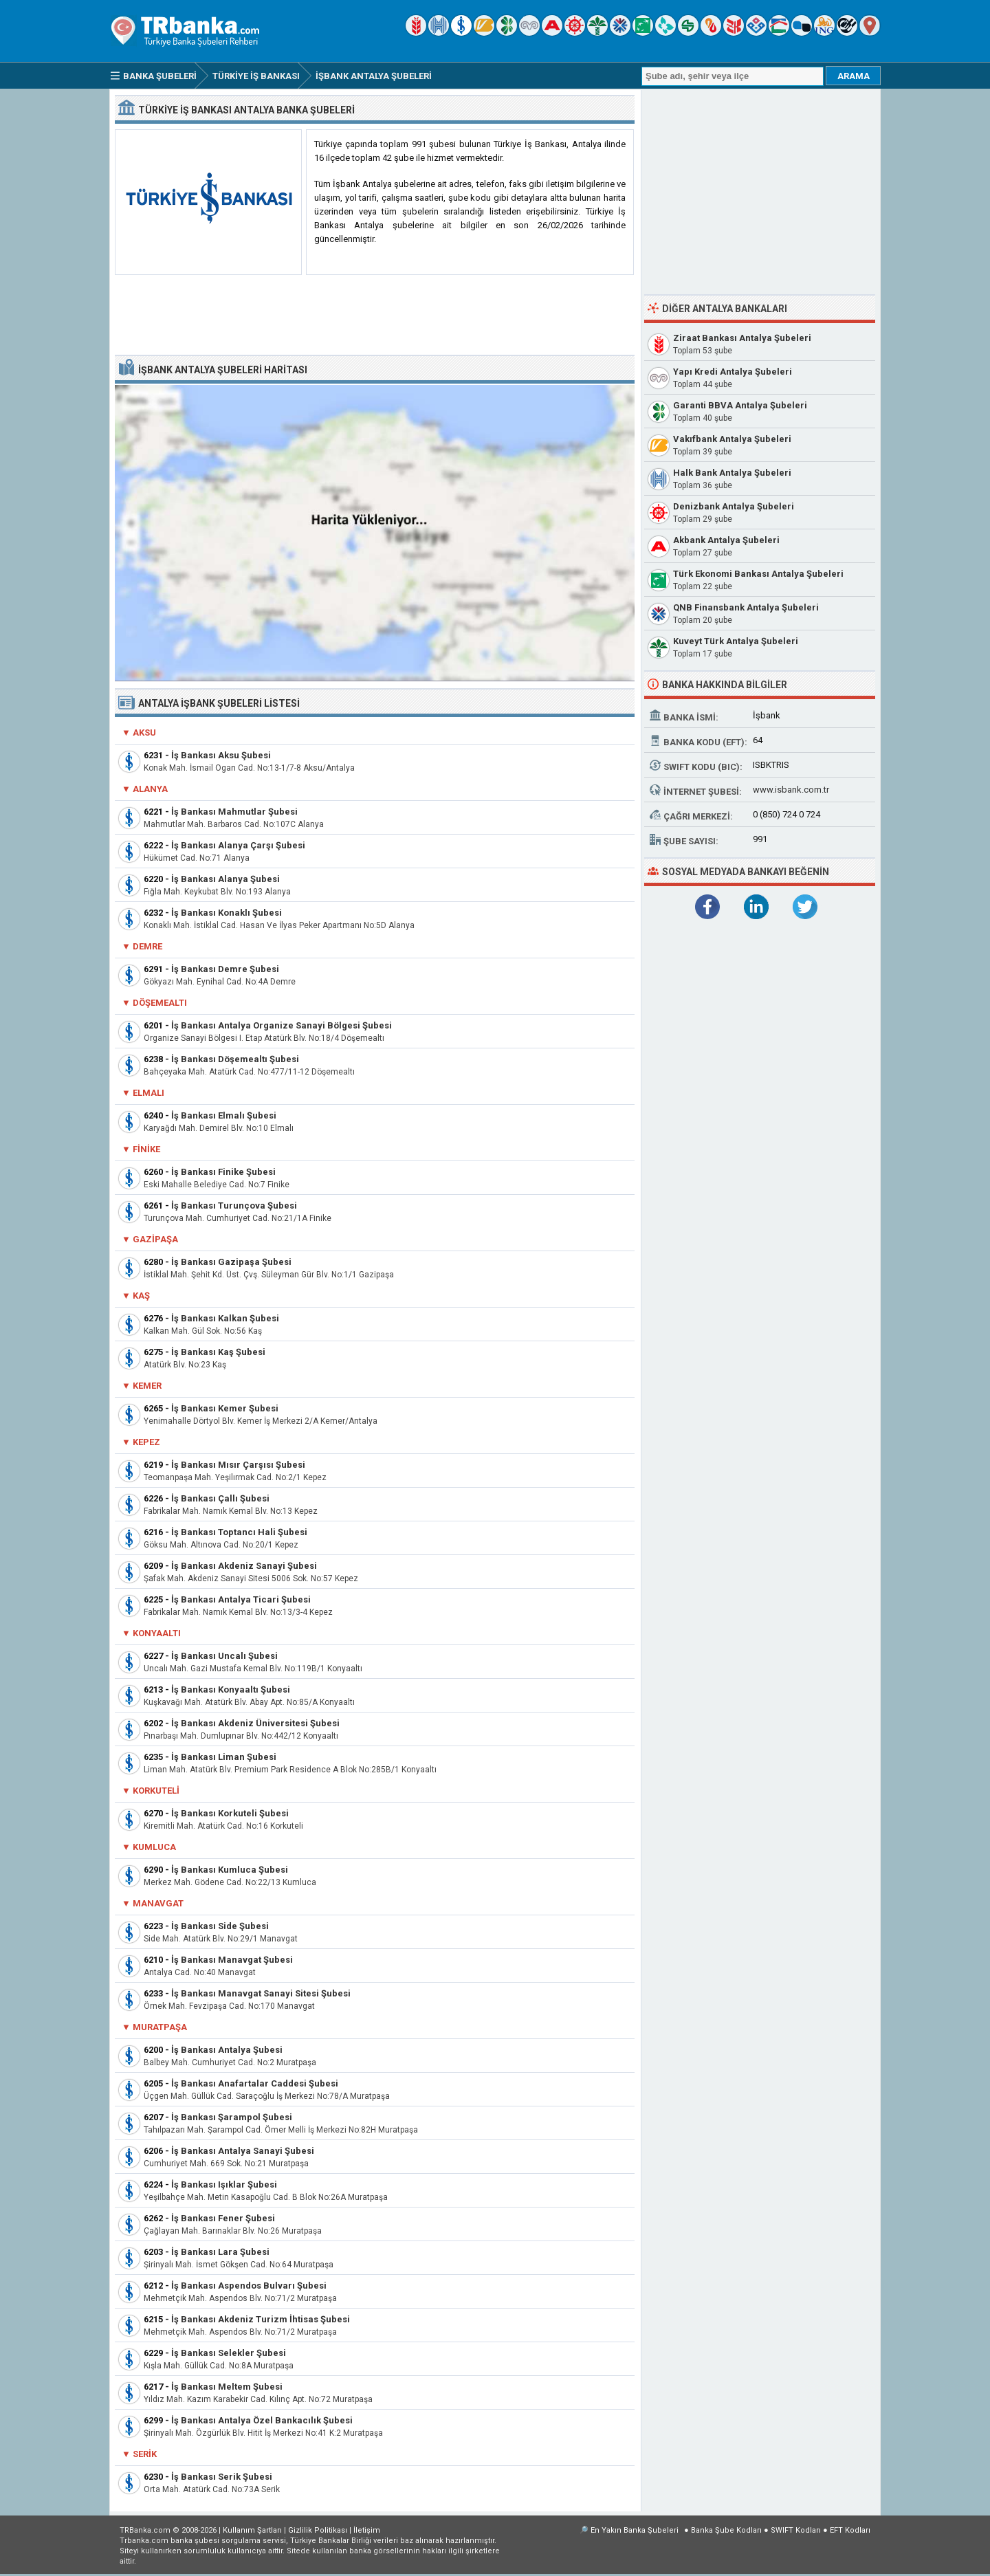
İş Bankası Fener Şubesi (223, 2218)
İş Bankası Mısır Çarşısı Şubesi (238, 1465)
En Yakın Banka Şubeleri (635, 2530)
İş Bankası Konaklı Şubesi (226, 912)
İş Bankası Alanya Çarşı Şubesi (238, 845)
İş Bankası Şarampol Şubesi (231, 2117)
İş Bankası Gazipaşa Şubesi (231, 1262)
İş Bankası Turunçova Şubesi (234, 1205)
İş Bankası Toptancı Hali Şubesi (239, 1532)
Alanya (150, 789)
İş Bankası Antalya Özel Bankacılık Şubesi (262, 2420)
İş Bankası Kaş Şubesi (218, 1352)
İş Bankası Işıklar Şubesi (224, 2184)
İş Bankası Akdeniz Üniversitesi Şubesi (255, 1723)
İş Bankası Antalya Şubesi (227, 2050)
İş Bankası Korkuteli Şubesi (230, 1813)
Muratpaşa (160, 2027)
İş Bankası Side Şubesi (220, 1926)
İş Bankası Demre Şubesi (225, 969)
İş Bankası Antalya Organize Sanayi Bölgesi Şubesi (281, 1025)
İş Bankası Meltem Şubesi (227, 2386)
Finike (146, 1149)
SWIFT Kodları (796, 2530)
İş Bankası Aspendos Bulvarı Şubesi (249, 2285)
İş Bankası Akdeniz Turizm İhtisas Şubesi (260, 2319)
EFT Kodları (850, 2530)
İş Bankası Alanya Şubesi (225, 879)
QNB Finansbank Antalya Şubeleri (746, 607)
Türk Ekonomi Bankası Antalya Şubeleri (758, 574)
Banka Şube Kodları (726, 2530)
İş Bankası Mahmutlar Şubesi (234, 811)
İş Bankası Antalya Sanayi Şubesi (242, 2151)
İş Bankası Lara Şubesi (220, 2252)
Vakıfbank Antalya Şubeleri (732, 439)
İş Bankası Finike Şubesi (223, 1172)
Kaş (141, 1295)
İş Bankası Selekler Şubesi (228, 2353)
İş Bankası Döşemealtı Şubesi (235, 1059)
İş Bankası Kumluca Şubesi (229, 1869)
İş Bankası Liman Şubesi (223, 1757)
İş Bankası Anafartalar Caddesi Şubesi (254, 2083)
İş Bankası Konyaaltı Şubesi (230, 1689)
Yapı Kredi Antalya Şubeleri (732, 371)
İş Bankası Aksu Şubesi (221, 755)
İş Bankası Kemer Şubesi (224, 1408)
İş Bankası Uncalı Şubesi (224, 1656)
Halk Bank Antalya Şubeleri (732, 472)
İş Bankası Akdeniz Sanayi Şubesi (244, 1566)
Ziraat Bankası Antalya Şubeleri (742, 338)
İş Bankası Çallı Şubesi (220, 1498)
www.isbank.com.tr (791, 789)
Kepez (146, 1442)
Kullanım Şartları (252, 2530)
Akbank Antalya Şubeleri (726, 540)
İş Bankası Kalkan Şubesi (225, 1318)
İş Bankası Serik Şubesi (221, 2477)
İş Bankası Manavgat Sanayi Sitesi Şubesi (261, 1993)
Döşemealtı (160, 1003)
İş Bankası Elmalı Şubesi (223, 1115)
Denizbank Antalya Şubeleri (733, 506)
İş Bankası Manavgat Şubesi (232, 1960)
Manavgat (158, 1903)
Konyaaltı (157, 1633)
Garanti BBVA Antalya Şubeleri (740, 405)
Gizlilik (317, 2530)
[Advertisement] (375, 315)
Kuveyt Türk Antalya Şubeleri (735, 641)
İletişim (366, 2530)
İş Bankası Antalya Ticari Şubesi (241, 1599)
